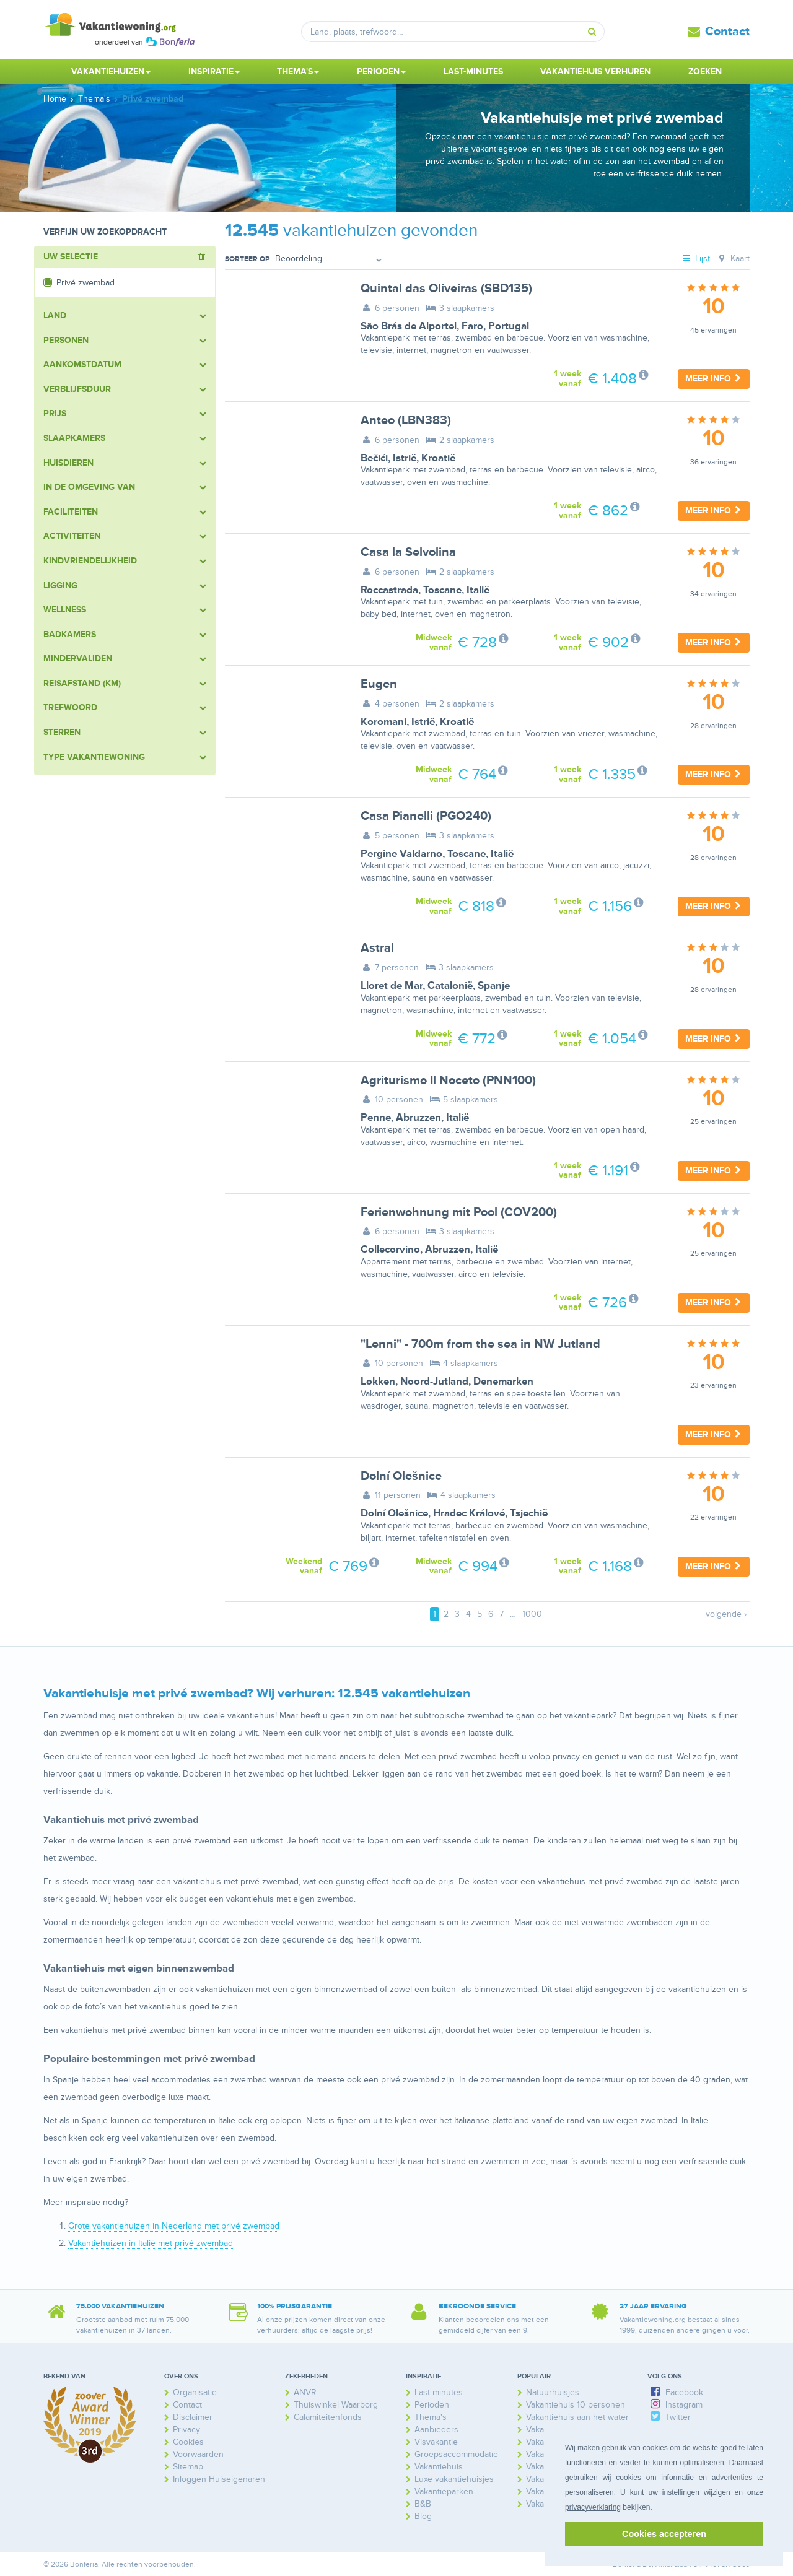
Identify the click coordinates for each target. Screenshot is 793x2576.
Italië (478, 590)
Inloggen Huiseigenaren (219, 2479)
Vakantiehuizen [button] (111, 71)
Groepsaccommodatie (456, 2454)
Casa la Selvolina (408, 552)
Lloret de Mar (392, 986)
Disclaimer (192, 2417)
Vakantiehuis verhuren (595, 71)
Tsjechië (529, 1513)
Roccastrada (389, 590)
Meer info (713, 378)
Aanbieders (436, 2429)
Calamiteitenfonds (328, 2417)
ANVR (305, 2392)
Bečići (374, 458)
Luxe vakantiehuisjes (454, 2479)
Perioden (431, 2405)
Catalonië (450, 986)
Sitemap (188, 2466)
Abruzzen (418, 1118)
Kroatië (438, 458)
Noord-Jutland (434, 1381)
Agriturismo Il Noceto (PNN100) (448, 1080)
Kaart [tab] (733, 258)
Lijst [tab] (696, 258)
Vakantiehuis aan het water (577, 2417)
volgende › (726, 1614)
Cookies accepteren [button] (664, 2534)
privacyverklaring (593, 2507)
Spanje (494, 986)
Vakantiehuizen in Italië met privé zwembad (150, 2243)
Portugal (508, 326)
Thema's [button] (298, 71)
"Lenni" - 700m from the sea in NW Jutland (480, 1344)
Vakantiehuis (438, 2466)
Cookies (188, 2442)
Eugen (379, 684)
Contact (727, 31)
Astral (377, 948)
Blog (423, 2516)
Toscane (442, 590)
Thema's (430, 2417)
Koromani (383, 722)
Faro (472, 326)
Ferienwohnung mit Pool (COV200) (459, 1212)
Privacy (186, 2429)
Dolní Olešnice (401, 1476)
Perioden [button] (381, 71)
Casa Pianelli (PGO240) (426, 816)
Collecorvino (390, 1249)
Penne (376, 1118)
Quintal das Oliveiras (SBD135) (446, 288)
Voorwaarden (198, 2454)
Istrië (404, 458)
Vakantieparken (443, 2491)
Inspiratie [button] (214, 71)
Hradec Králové (469, 1513)
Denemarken (503, 1381)
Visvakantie (436, 2442)
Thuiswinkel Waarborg (336, 2405)
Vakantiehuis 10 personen (575, 2405)
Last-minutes (473, 71)
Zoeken (705, 71)
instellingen (680, 2492)
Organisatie (195, 2392)
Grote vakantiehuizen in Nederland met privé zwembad (173, 2226)
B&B (422, 2504)
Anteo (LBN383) (406, 420)
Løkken (378, 1381)
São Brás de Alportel (409, 326)
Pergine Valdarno (401, 854)
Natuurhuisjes (552, 2392)
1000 (532, 1614)
